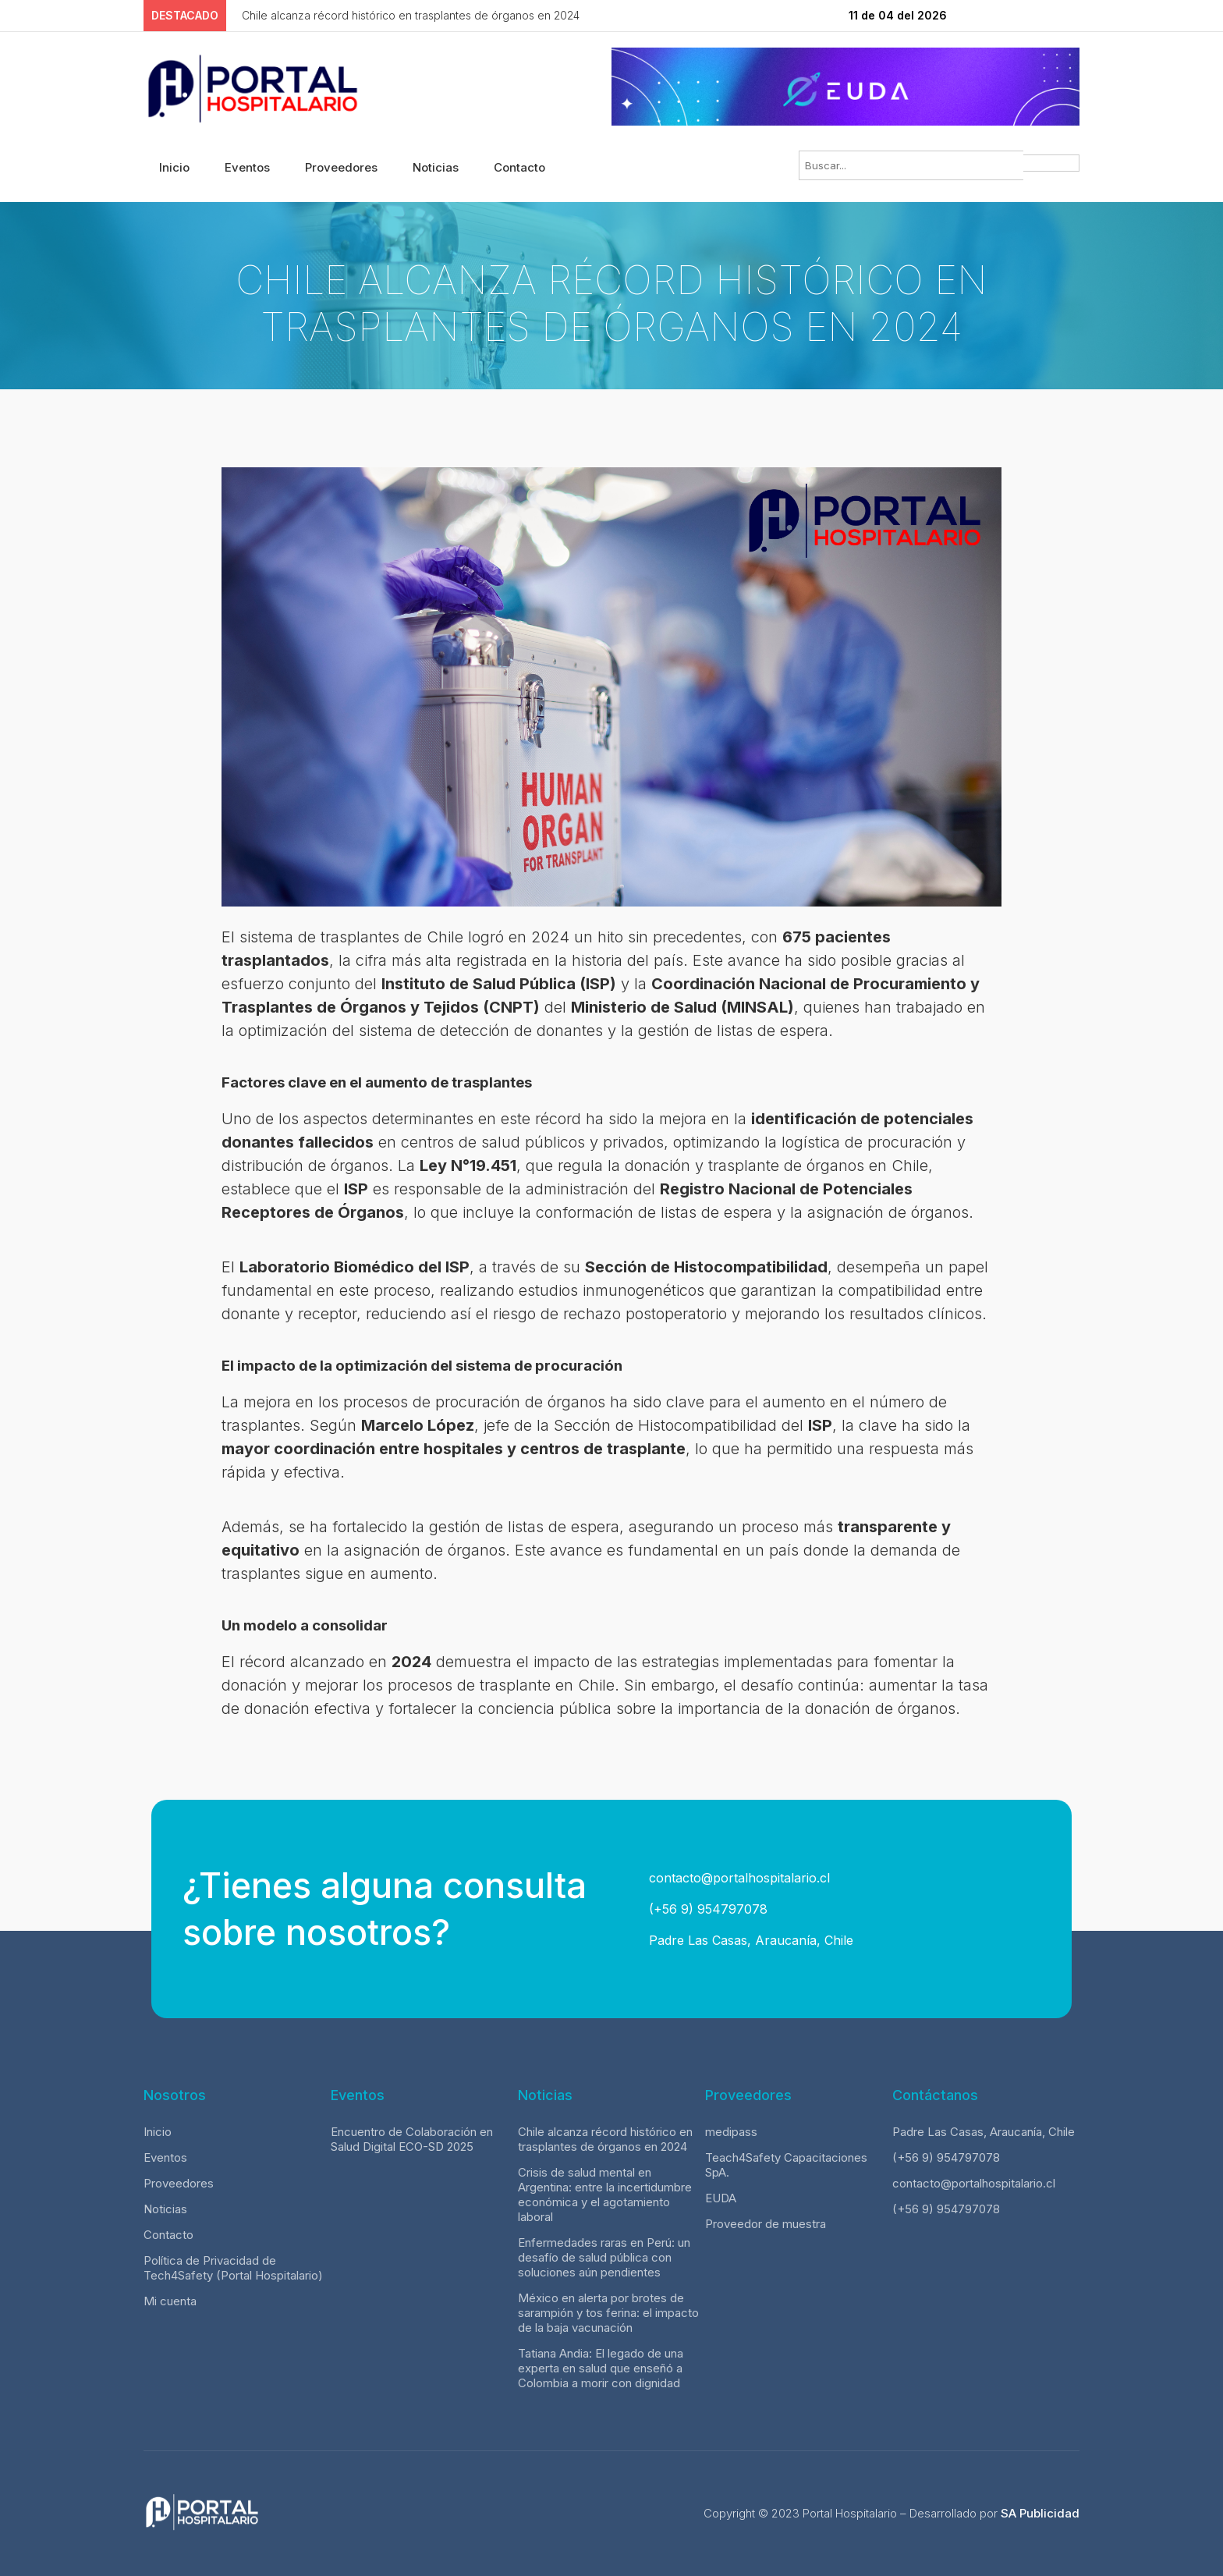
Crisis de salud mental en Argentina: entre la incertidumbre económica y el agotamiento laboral (605, 2194)
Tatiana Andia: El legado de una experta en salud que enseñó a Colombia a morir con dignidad (600, 2368)
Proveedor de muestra (765, 2223)
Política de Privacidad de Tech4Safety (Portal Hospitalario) (233, 2268)
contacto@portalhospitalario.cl (737, 1878)
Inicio (174, 167)
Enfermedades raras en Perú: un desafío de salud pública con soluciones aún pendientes (604, 2257)
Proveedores (341, 167)
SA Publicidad (1040, 2513)
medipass (731, 2131)
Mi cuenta (170, 2301)
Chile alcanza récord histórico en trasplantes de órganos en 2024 (605, 2139)
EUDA (720, 2198)
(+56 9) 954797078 (706, 1909)
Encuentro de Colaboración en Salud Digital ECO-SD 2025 (412, 2139)
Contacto (519, 167)
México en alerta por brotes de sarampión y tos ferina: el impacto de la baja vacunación (608, 2312)
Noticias (436, 167)
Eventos (247, 167)
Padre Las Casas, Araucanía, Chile (749, 1940)
